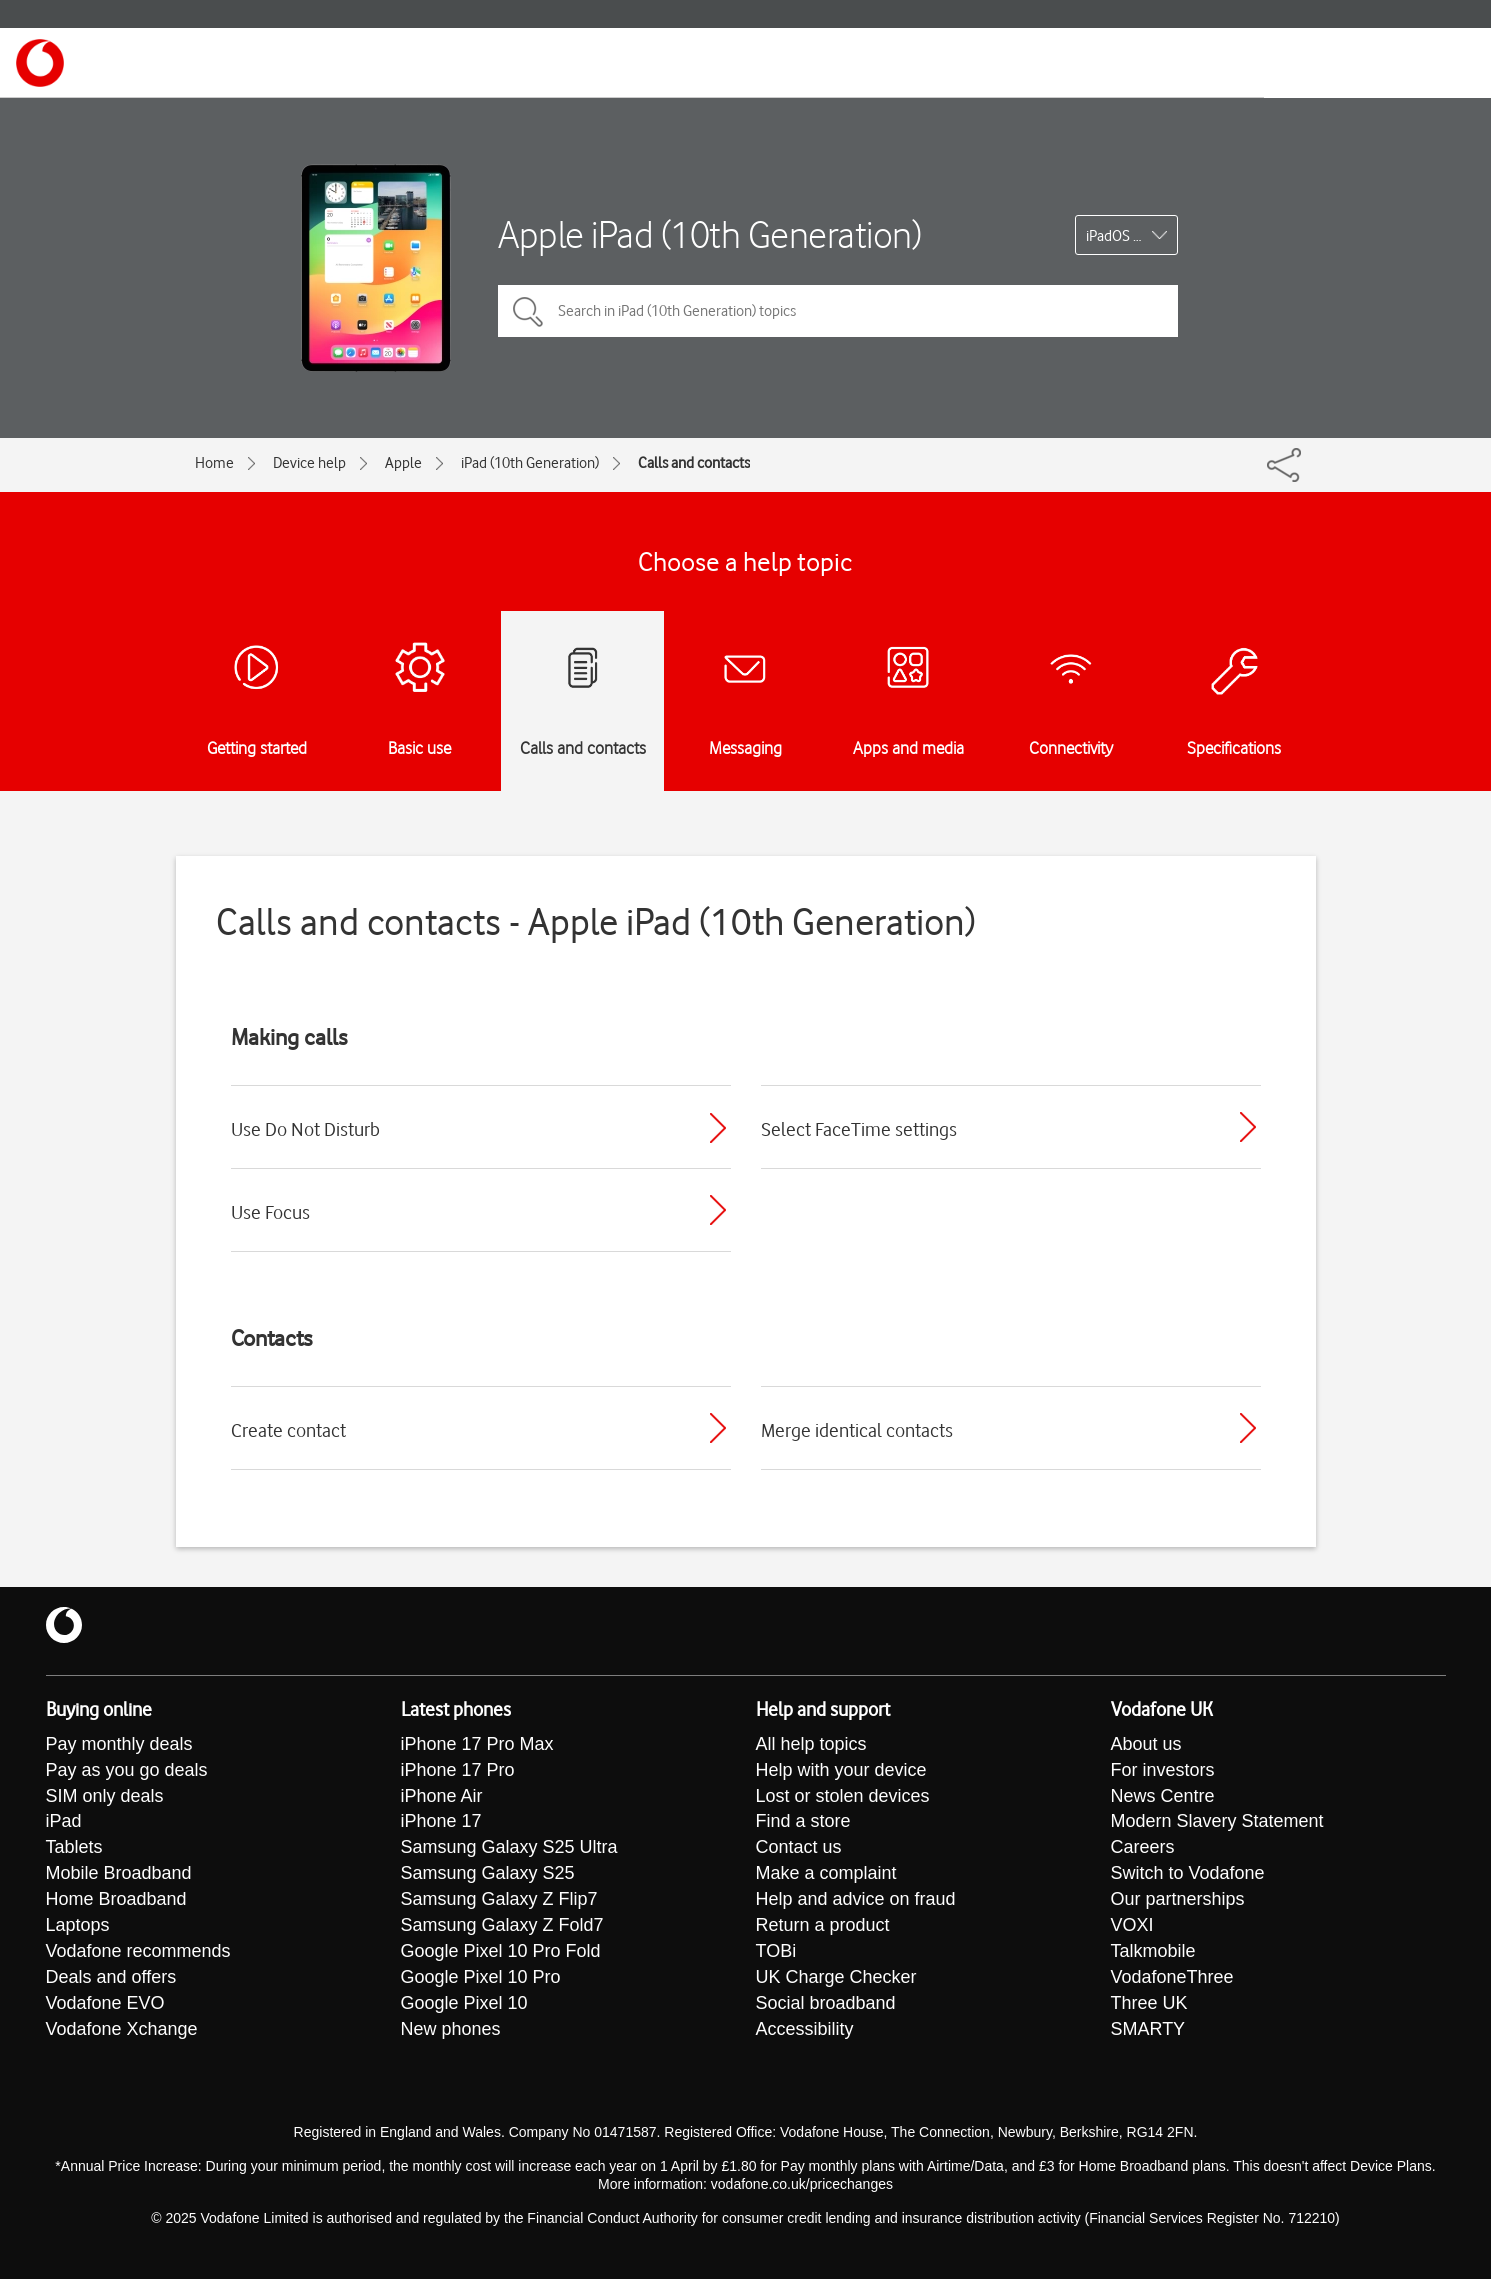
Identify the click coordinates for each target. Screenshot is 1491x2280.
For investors (1163, 1771)
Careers (1143, 1849)
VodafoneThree (1172, 1979)
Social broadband (826, 2005)
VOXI (1132, 1927)
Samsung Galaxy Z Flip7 (499, 1901)
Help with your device (841, 1771)
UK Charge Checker (836, 1979)
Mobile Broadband (119, 1875)
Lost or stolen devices (843, 1797)
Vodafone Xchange (122, 2031)
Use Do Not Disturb (305, 1129)
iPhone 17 (441, 1823)
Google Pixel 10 (464, 2005)
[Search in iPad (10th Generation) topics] (838, 311)
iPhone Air (442, 1797)
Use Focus (270, 1212)
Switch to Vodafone (1188, 1875)
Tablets (74, 1849)
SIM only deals (105, 1797)
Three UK (1149, 2005)
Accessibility (805, 2031)
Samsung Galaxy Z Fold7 (502, 1927)
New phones (451, 2031)
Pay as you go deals (127, 1771)
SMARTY (1148, 2031)
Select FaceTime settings (859, 1129)
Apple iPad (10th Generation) (709, 234)
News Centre (1163, 1797)
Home (214, 463)
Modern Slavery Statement (1217, 1823)
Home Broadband (116, 1901)
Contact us (799, 1849)
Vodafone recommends (138, 1953)
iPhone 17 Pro (458, 1771)
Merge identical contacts (857, 1430)
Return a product (823, 1927)
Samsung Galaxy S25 (488, 1875)
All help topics (811, 1745)
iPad (64, 1823)
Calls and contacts (694, 463)
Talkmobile (1153, 1953)
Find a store (803, 1823)
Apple (403, 463)
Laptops (78, 1927)
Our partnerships (1178, 1901)
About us (1146, 1745)
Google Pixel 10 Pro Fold (501, 1953)
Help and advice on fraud (856, 1901)
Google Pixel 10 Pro (481, 1979)
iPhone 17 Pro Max (477, 1745)
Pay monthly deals (119, 1745)
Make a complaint (826, 1875)
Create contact (288, 1430)
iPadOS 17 (1117, 236)
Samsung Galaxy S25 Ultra (509, 1849)
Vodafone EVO (105, 2005)
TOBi (776, 1953)
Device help (309, 463)
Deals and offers (111, 1979)
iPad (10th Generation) (530, 463)
